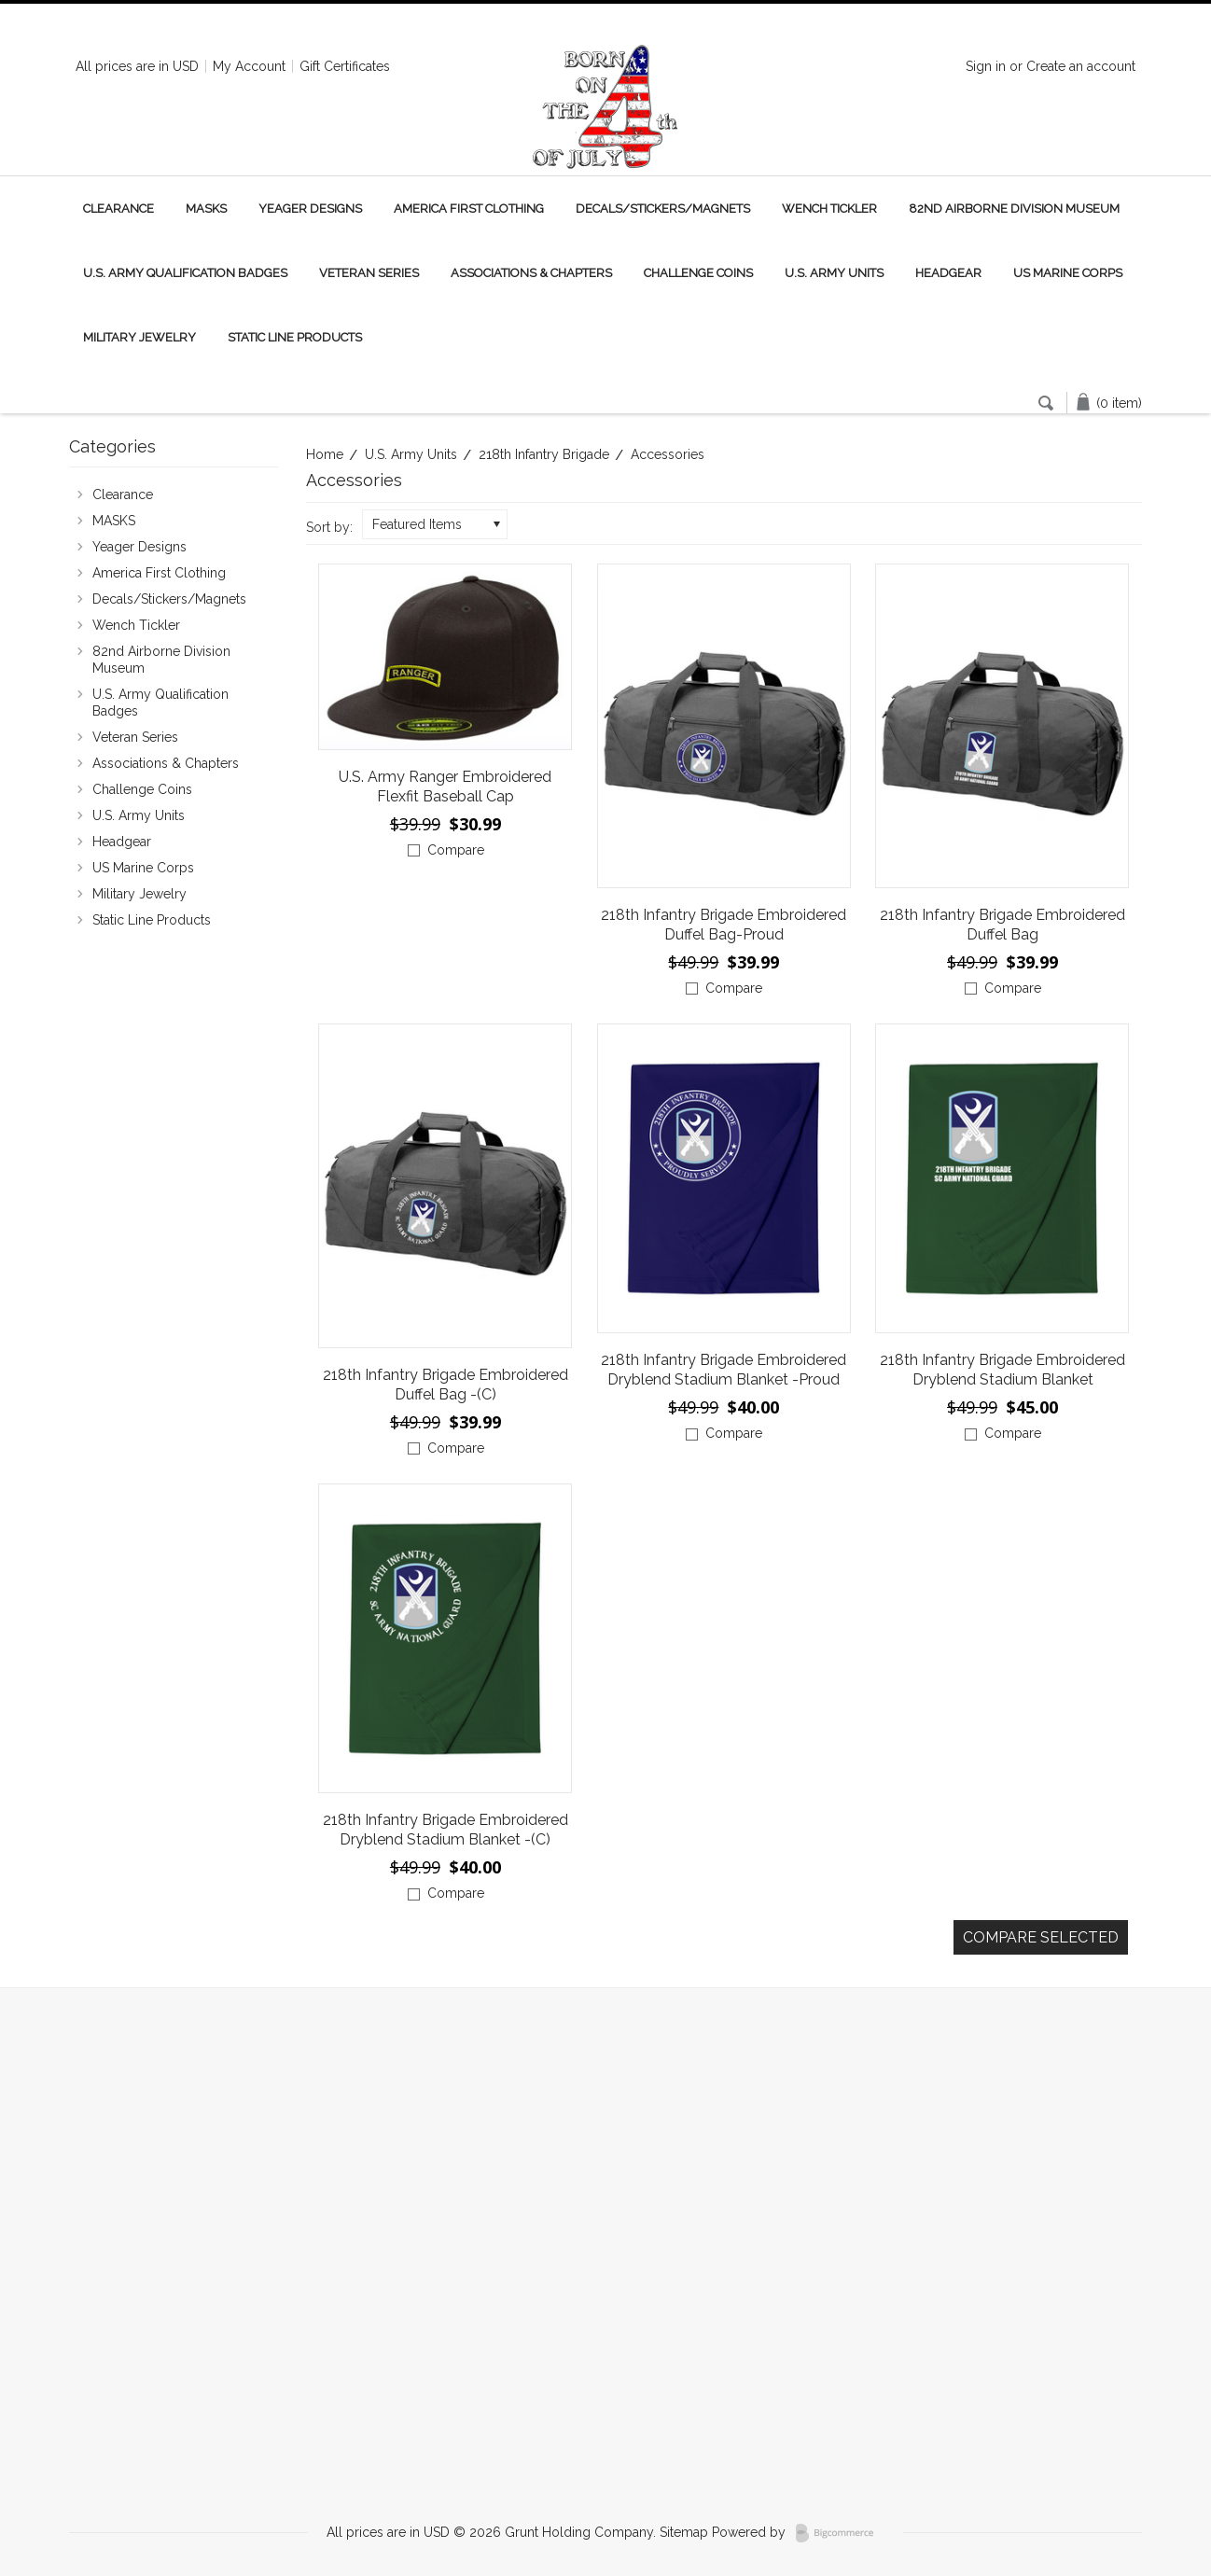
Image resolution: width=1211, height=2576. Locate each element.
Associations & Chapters (531, 273)
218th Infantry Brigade (544, 454)
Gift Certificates (344, 66)
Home (324, 454)
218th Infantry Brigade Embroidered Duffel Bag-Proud (723, 924)
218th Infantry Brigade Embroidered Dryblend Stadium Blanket (1002, 1369)
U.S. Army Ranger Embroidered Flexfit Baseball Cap (445, 786)
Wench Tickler (829, 209)
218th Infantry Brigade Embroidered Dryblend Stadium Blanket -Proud (723, 1369)
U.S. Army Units (834, 273)
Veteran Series (369, 273)
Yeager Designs (310, 209)
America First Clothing (469, 209)
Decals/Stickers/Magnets (663, 209)
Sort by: (329, 527)
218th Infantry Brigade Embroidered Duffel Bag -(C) (445, 1384)
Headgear (948, 273)
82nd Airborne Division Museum (1014, 209)
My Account (249, 66)
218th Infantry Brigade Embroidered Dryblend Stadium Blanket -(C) (445, 1829)
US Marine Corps (1067, 273)
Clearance (118, 209)
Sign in (986, 66)
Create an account (1080, 66)
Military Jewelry (139, 337)
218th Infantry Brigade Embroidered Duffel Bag (1002, 924)
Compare (455, 849)
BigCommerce (840, 2533)
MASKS (206, 209)
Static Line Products (295, 337)
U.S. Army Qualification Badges (185, 273)
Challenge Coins (698, 273)
